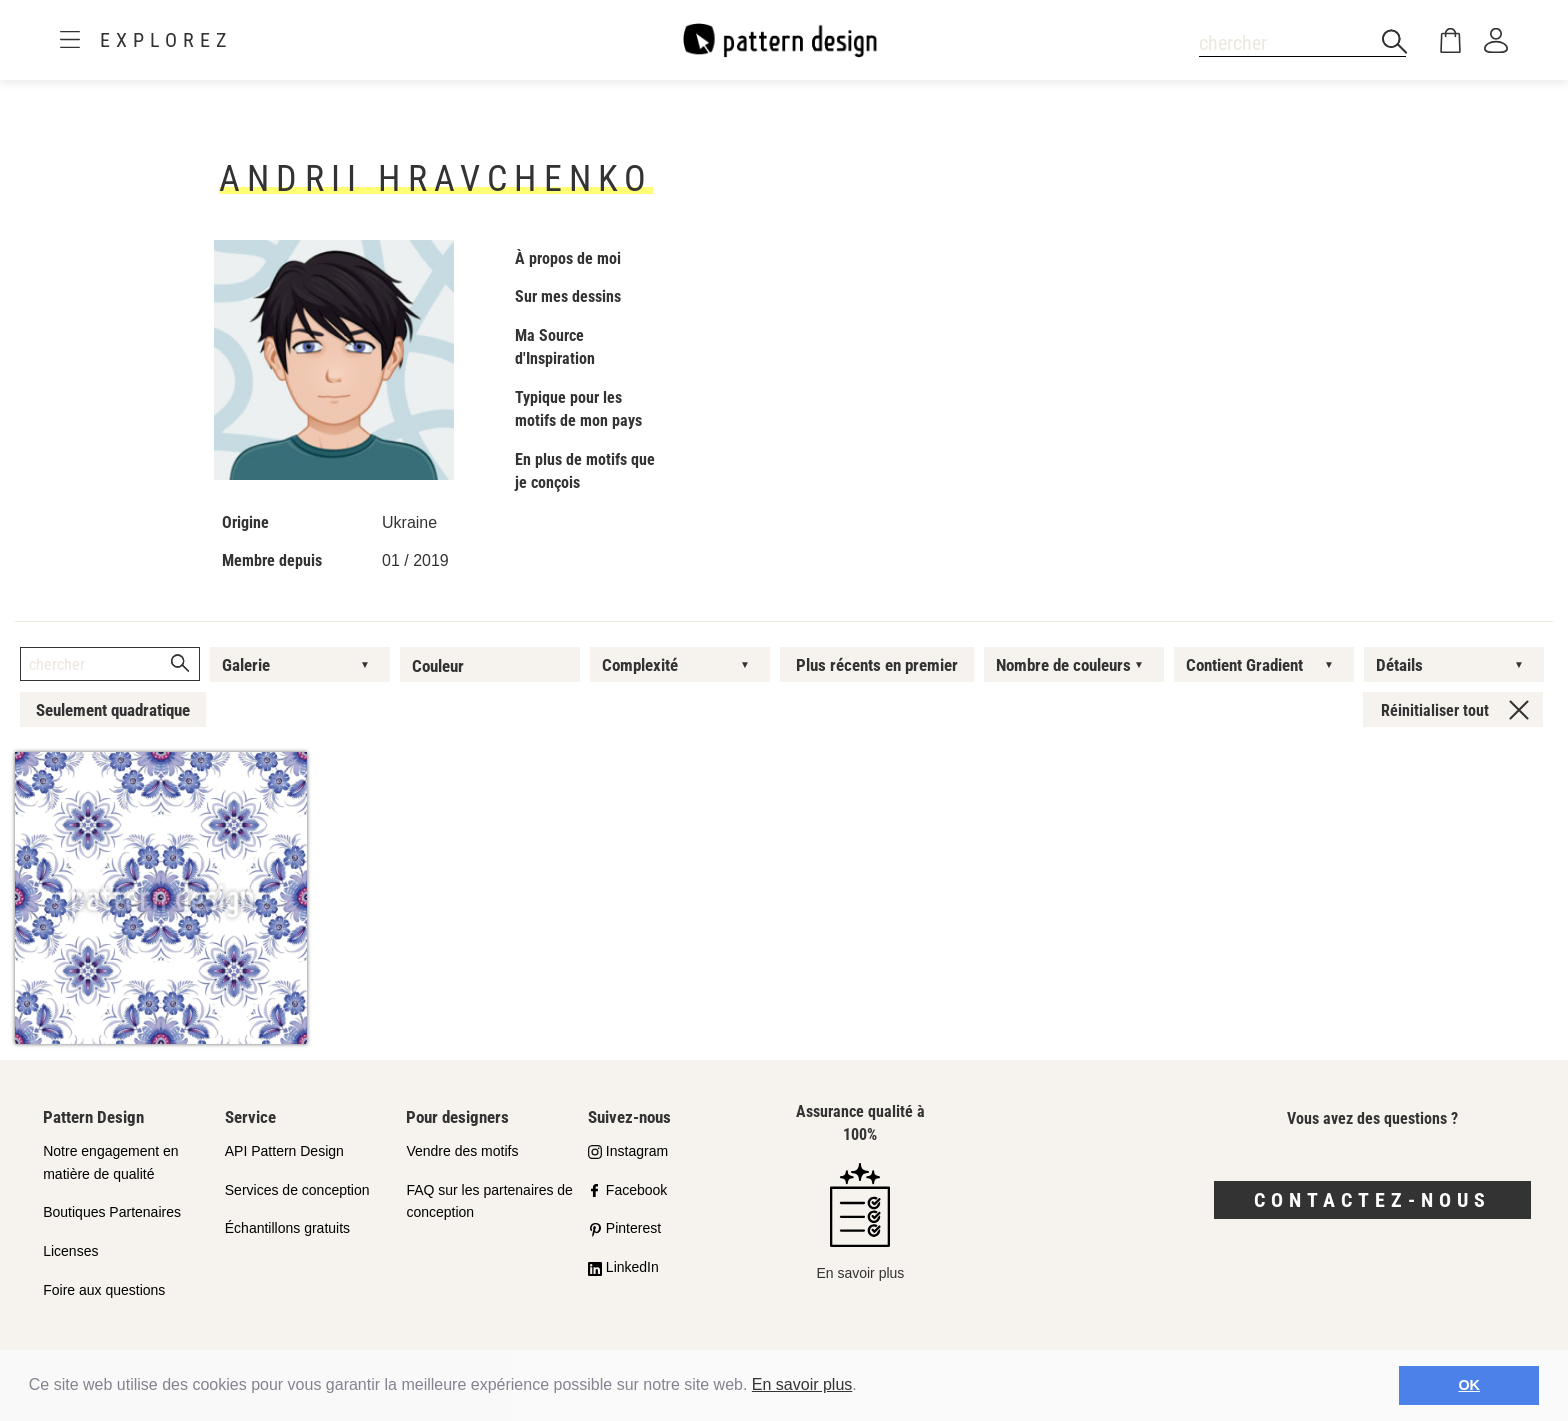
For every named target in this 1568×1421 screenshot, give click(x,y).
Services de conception (297, 1190)
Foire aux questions (104, 1290)
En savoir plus (802, 1384)
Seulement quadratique (113, 710)
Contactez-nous (1372, 1200)
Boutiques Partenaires (112, 1212)
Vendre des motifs (462, 1151)
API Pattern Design (284, 1151)
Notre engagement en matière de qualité (110, 1162)
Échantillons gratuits (287, 1228)
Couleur (438, 666)
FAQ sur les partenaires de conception (489, 1201)
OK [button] (1469, 1385)
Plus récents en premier (877, 665)
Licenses (70, 1251)
